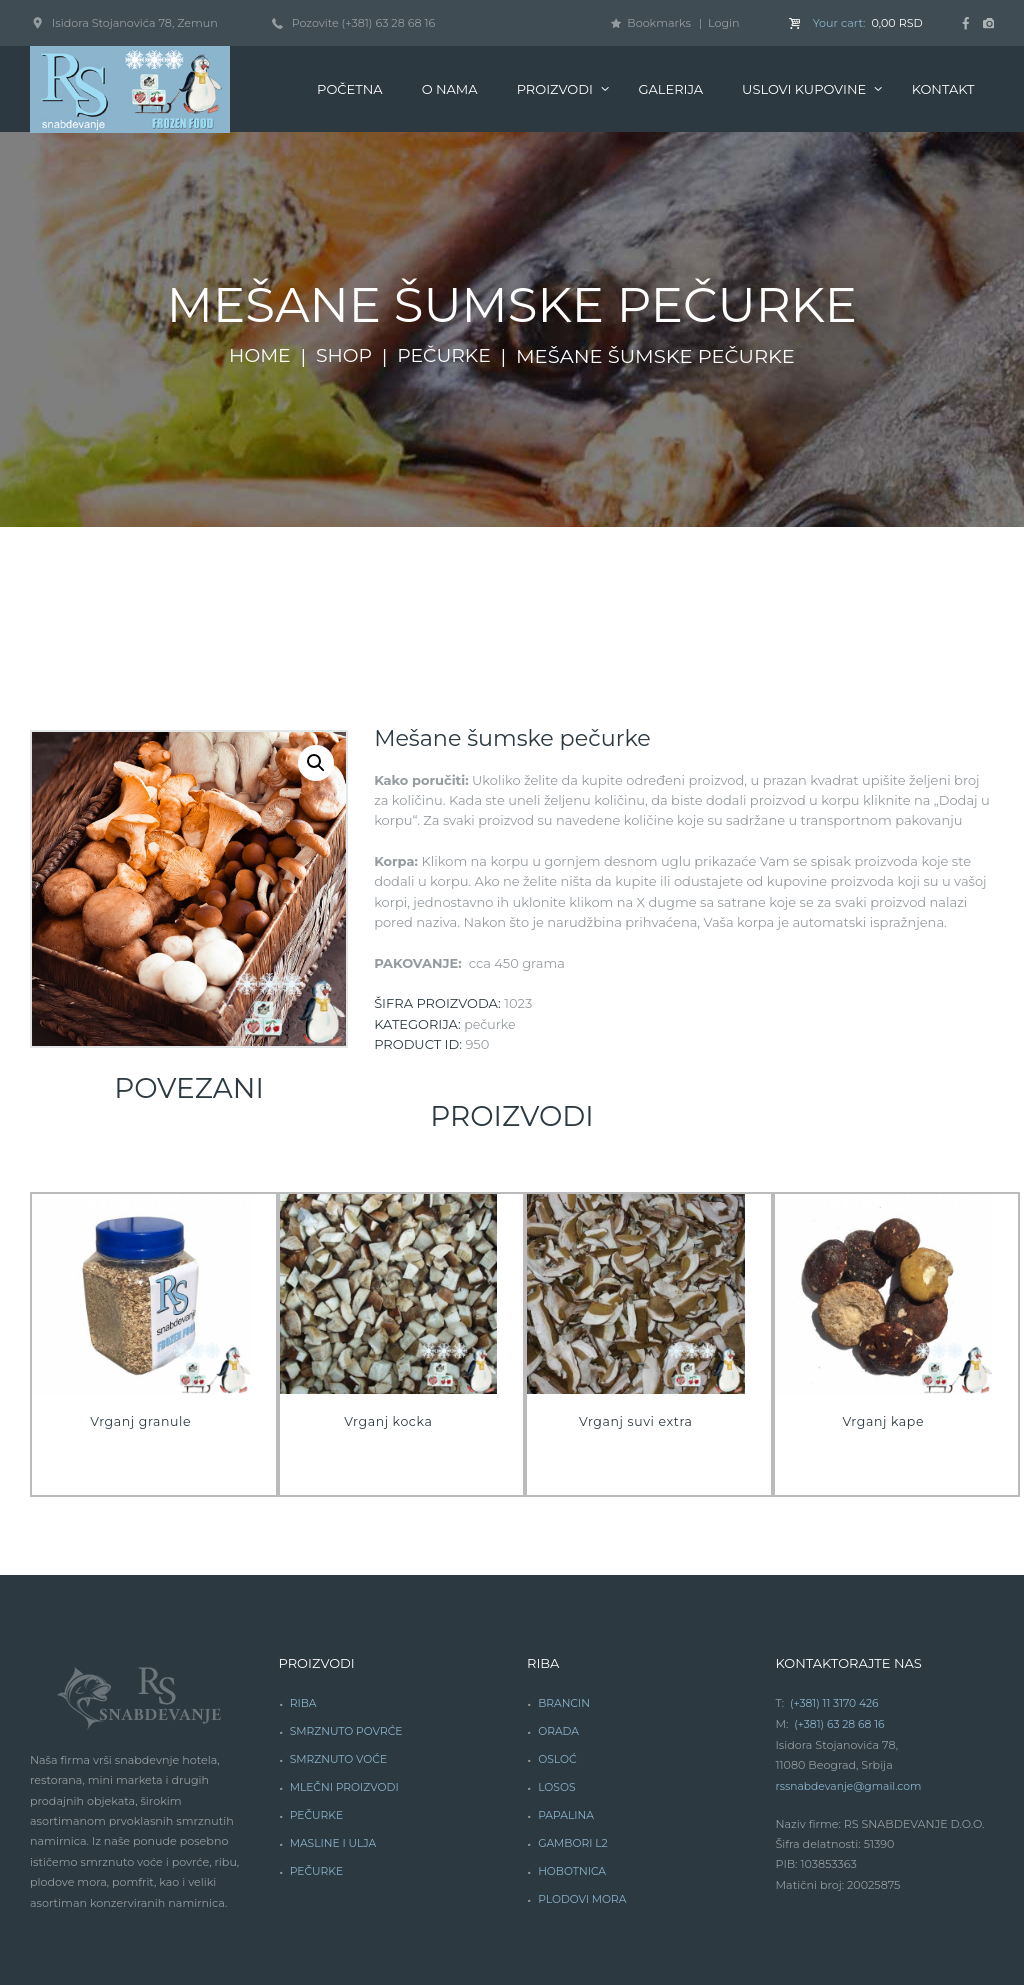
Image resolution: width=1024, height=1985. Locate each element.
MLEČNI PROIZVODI (346, 1654)
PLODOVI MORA (584, 1764)
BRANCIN (565, 1571)
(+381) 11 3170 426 (836, 1571)
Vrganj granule (140, 1289)
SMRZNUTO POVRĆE (348, 1599)
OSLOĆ (558, 1626)
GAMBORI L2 (574, 1709)
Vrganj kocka (388, 1289)
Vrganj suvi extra (635, 1289)
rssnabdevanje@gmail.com (851, 1653)
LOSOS (557, 1654)
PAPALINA (567, 1681)
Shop (343, 224)
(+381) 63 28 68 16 (841, 1591)
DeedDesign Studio (437, 1864)
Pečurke (446, 224)
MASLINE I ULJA (335, 1709)
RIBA (304, 1571)
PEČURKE (317, 1681)
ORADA (559, 1599)
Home (257, 224)
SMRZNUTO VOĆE (340, 1626)
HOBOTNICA (573, 1737)
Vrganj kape (883, 1289)
